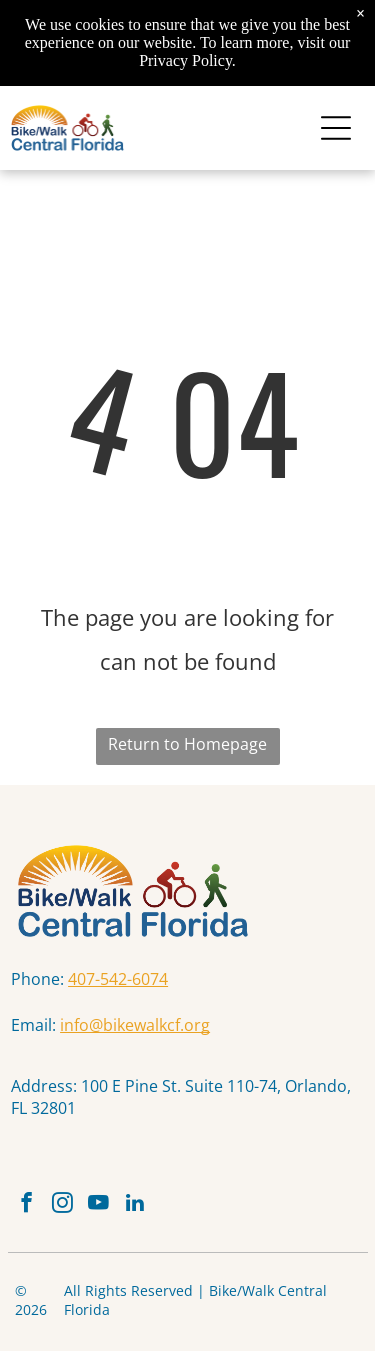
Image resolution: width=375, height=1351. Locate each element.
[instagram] (62, 1205)
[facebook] (26, 1205)
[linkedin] (134, 1205)
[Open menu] (336, 128)
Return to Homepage (187, 744)
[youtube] (98, 1205)
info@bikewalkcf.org (135, 1025)
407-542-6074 (118, 979)
